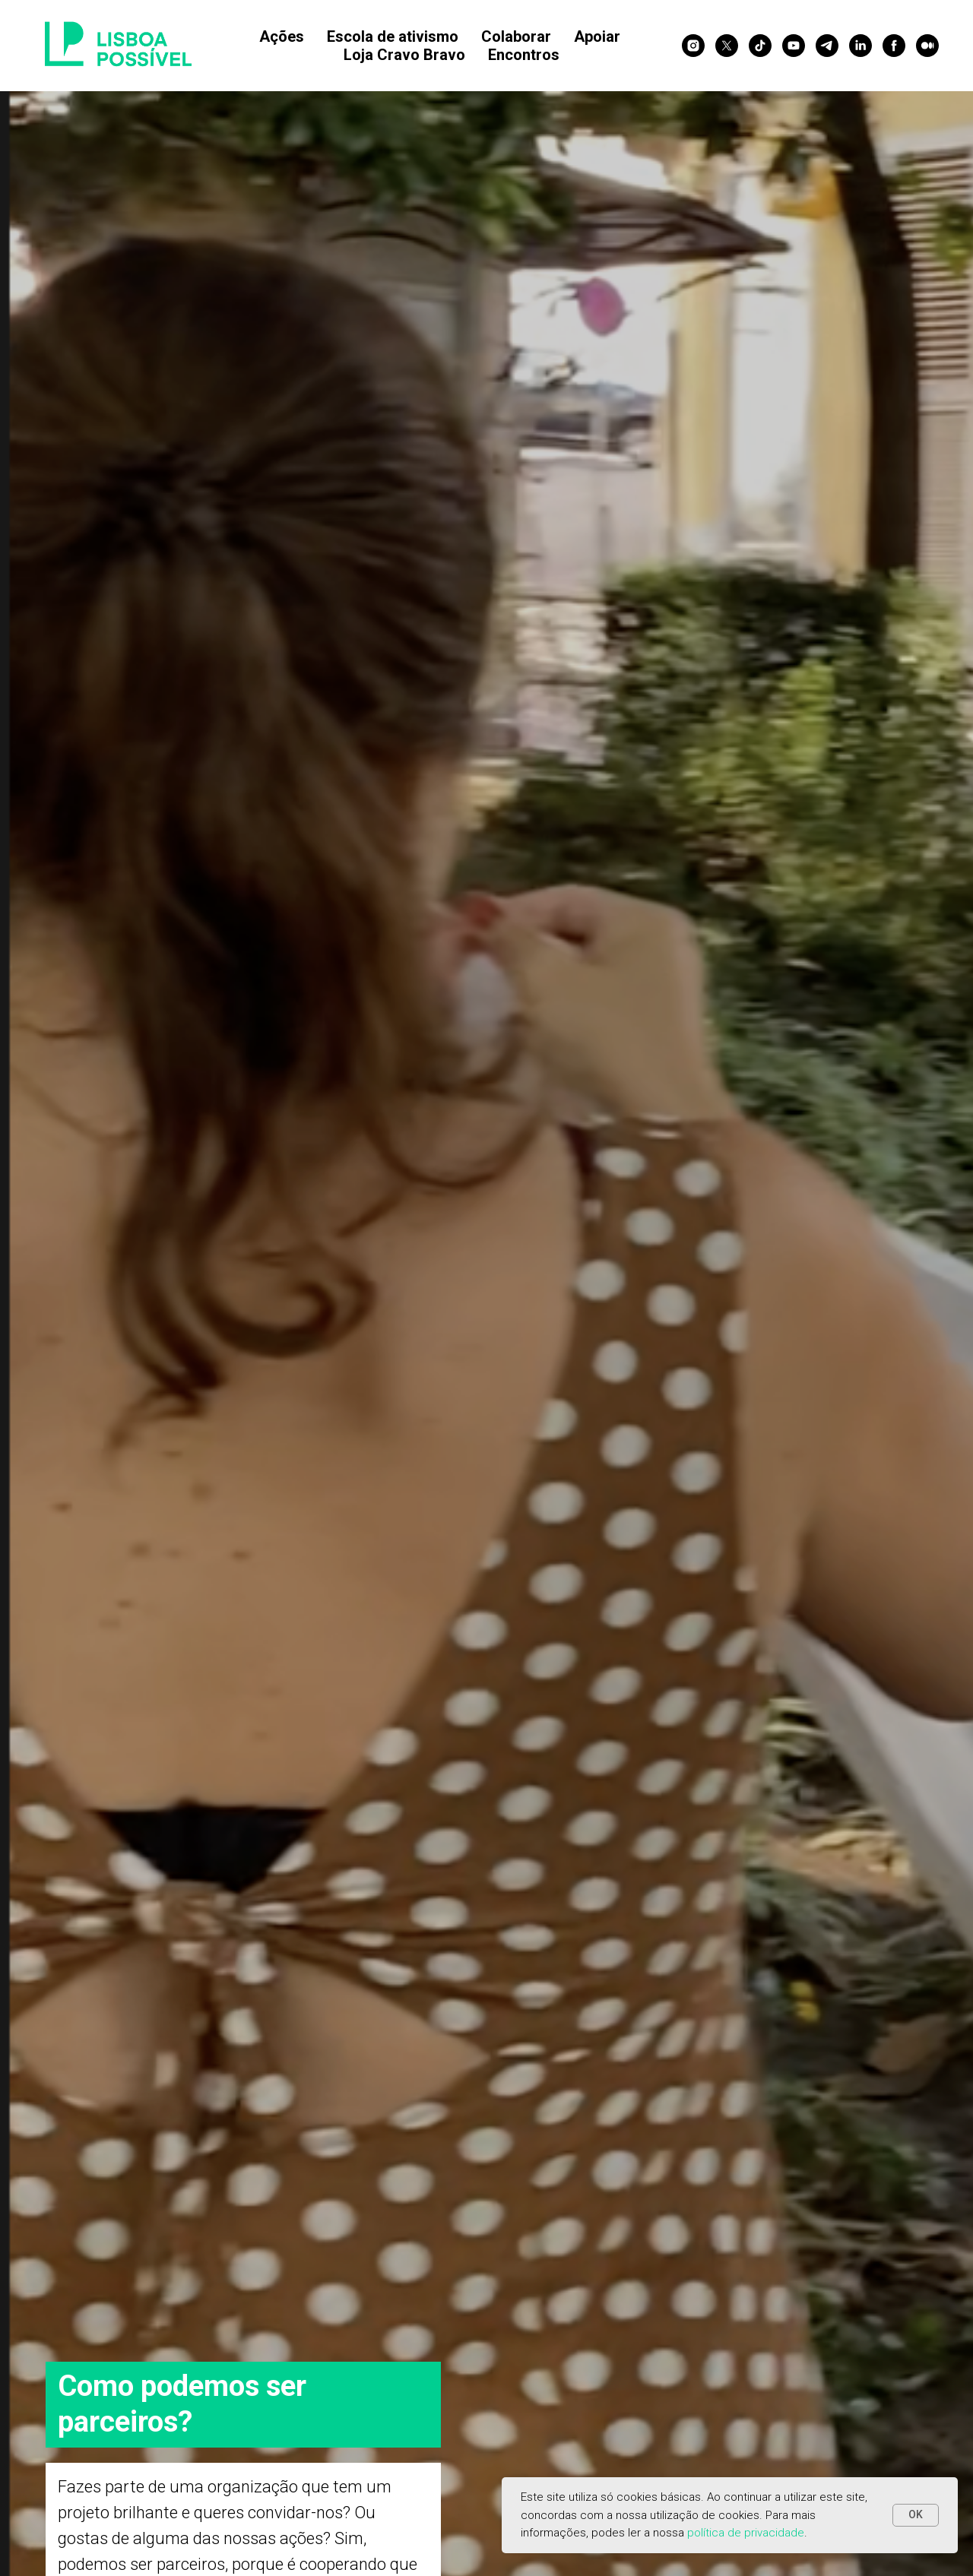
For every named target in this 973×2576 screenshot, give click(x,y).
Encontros (523, 55)
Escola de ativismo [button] (392, 36)
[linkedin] (860, 45)
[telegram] (827, 45)
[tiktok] (760, 45)
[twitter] (726, 45)
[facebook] (894, 45)
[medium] (927, 45)
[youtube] (793, 45)
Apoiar (597, 36)
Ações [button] (281, 36)
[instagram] (693, 45)
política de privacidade (745, 2533)
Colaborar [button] (516, 36)
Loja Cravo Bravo (404, 55)
